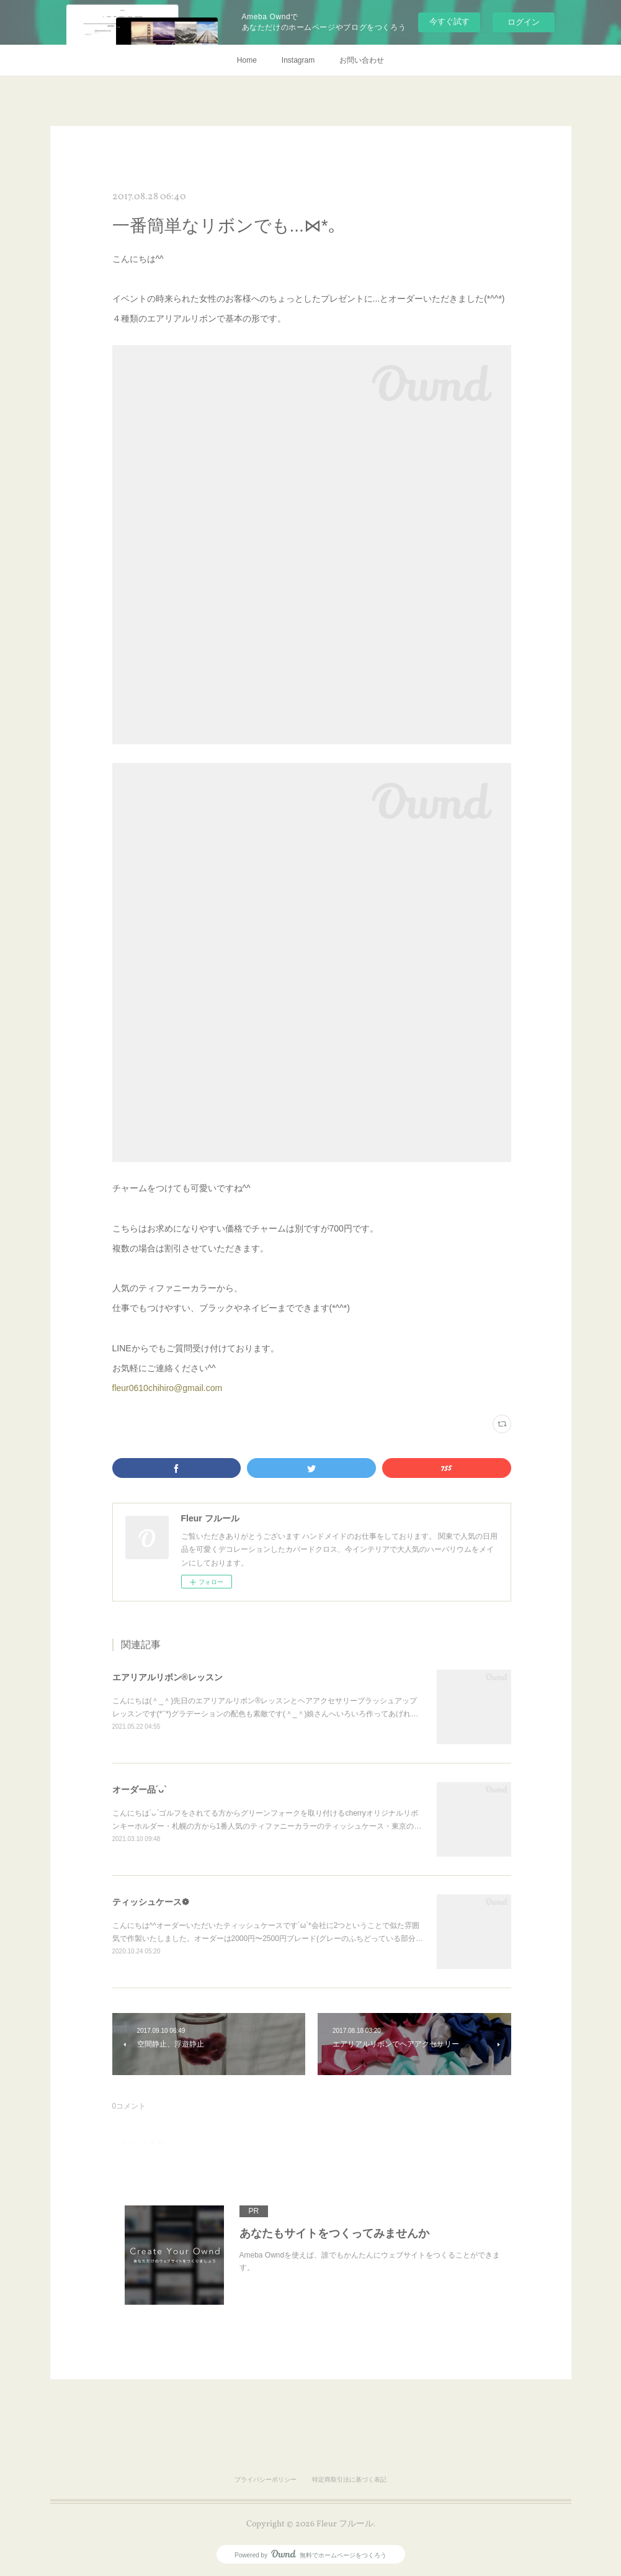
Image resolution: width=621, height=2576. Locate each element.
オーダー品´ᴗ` (139, 1790)
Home (247, 60)
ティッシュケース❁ (150, 1902)
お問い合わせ (361, 60)
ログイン (523, 22)
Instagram (298, 60)
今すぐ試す (449, 21)
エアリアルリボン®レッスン (167, 1677)
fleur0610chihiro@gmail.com (167, 1388)
